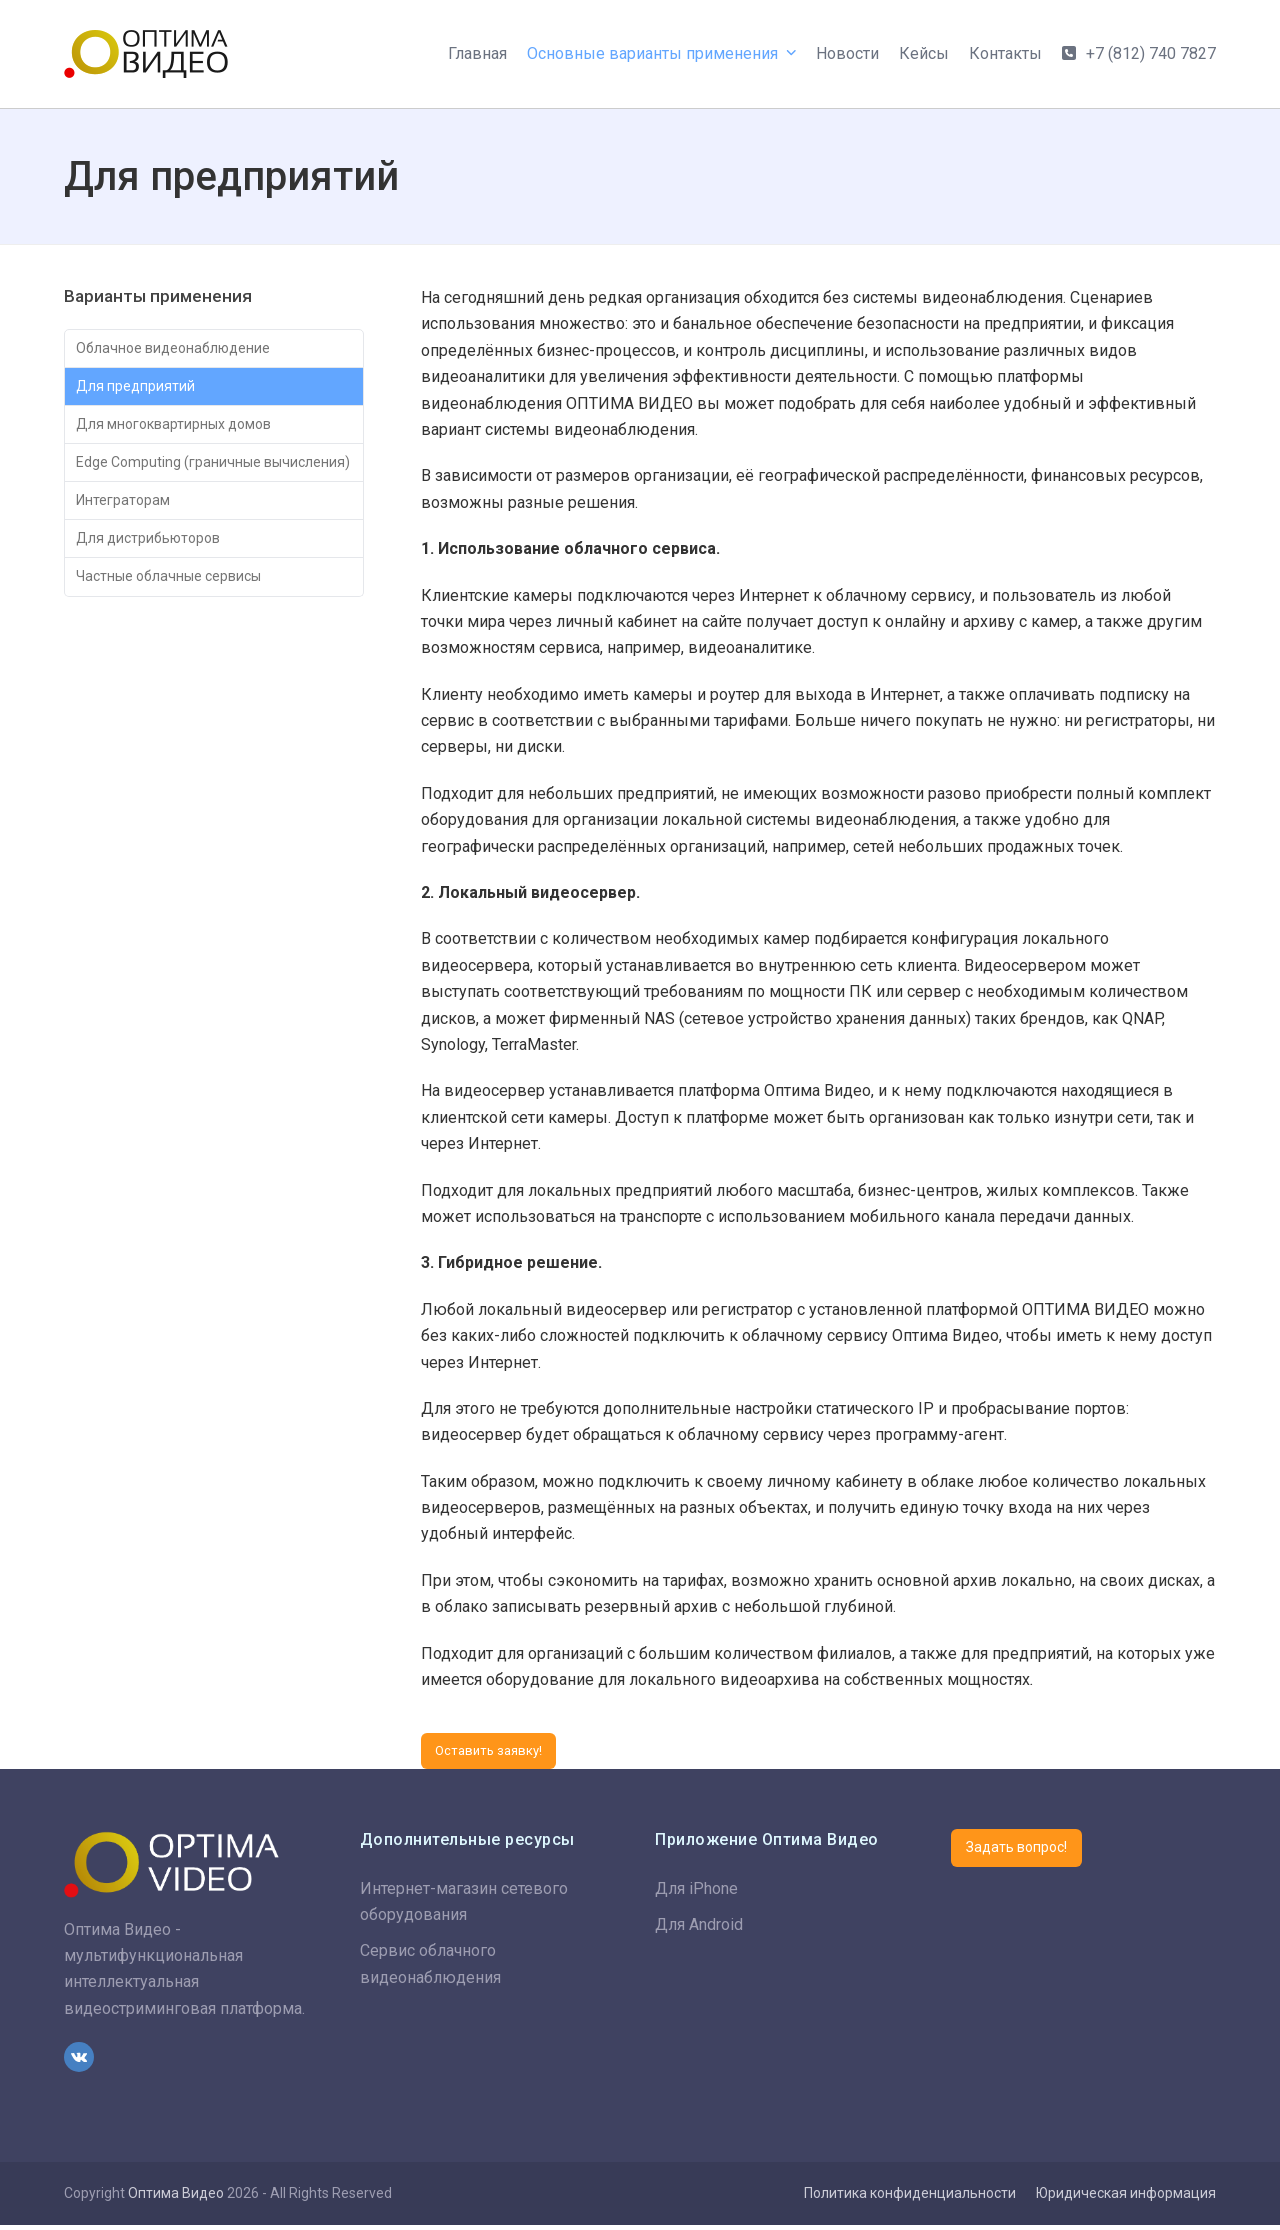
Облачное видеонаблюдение (186, 350)
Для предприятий (142, 393)
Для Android (699, 1929)
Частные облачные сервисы (183, 636)
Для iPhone (696, 1893)
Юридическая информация (1126, 2198)
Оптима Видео (176, 2198)
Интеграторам (129, 550)
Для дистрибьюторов (158, 593)
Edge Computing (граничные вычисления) (179, 493)
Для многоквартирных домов (189, 436)
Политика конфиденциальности (910, 2198)
